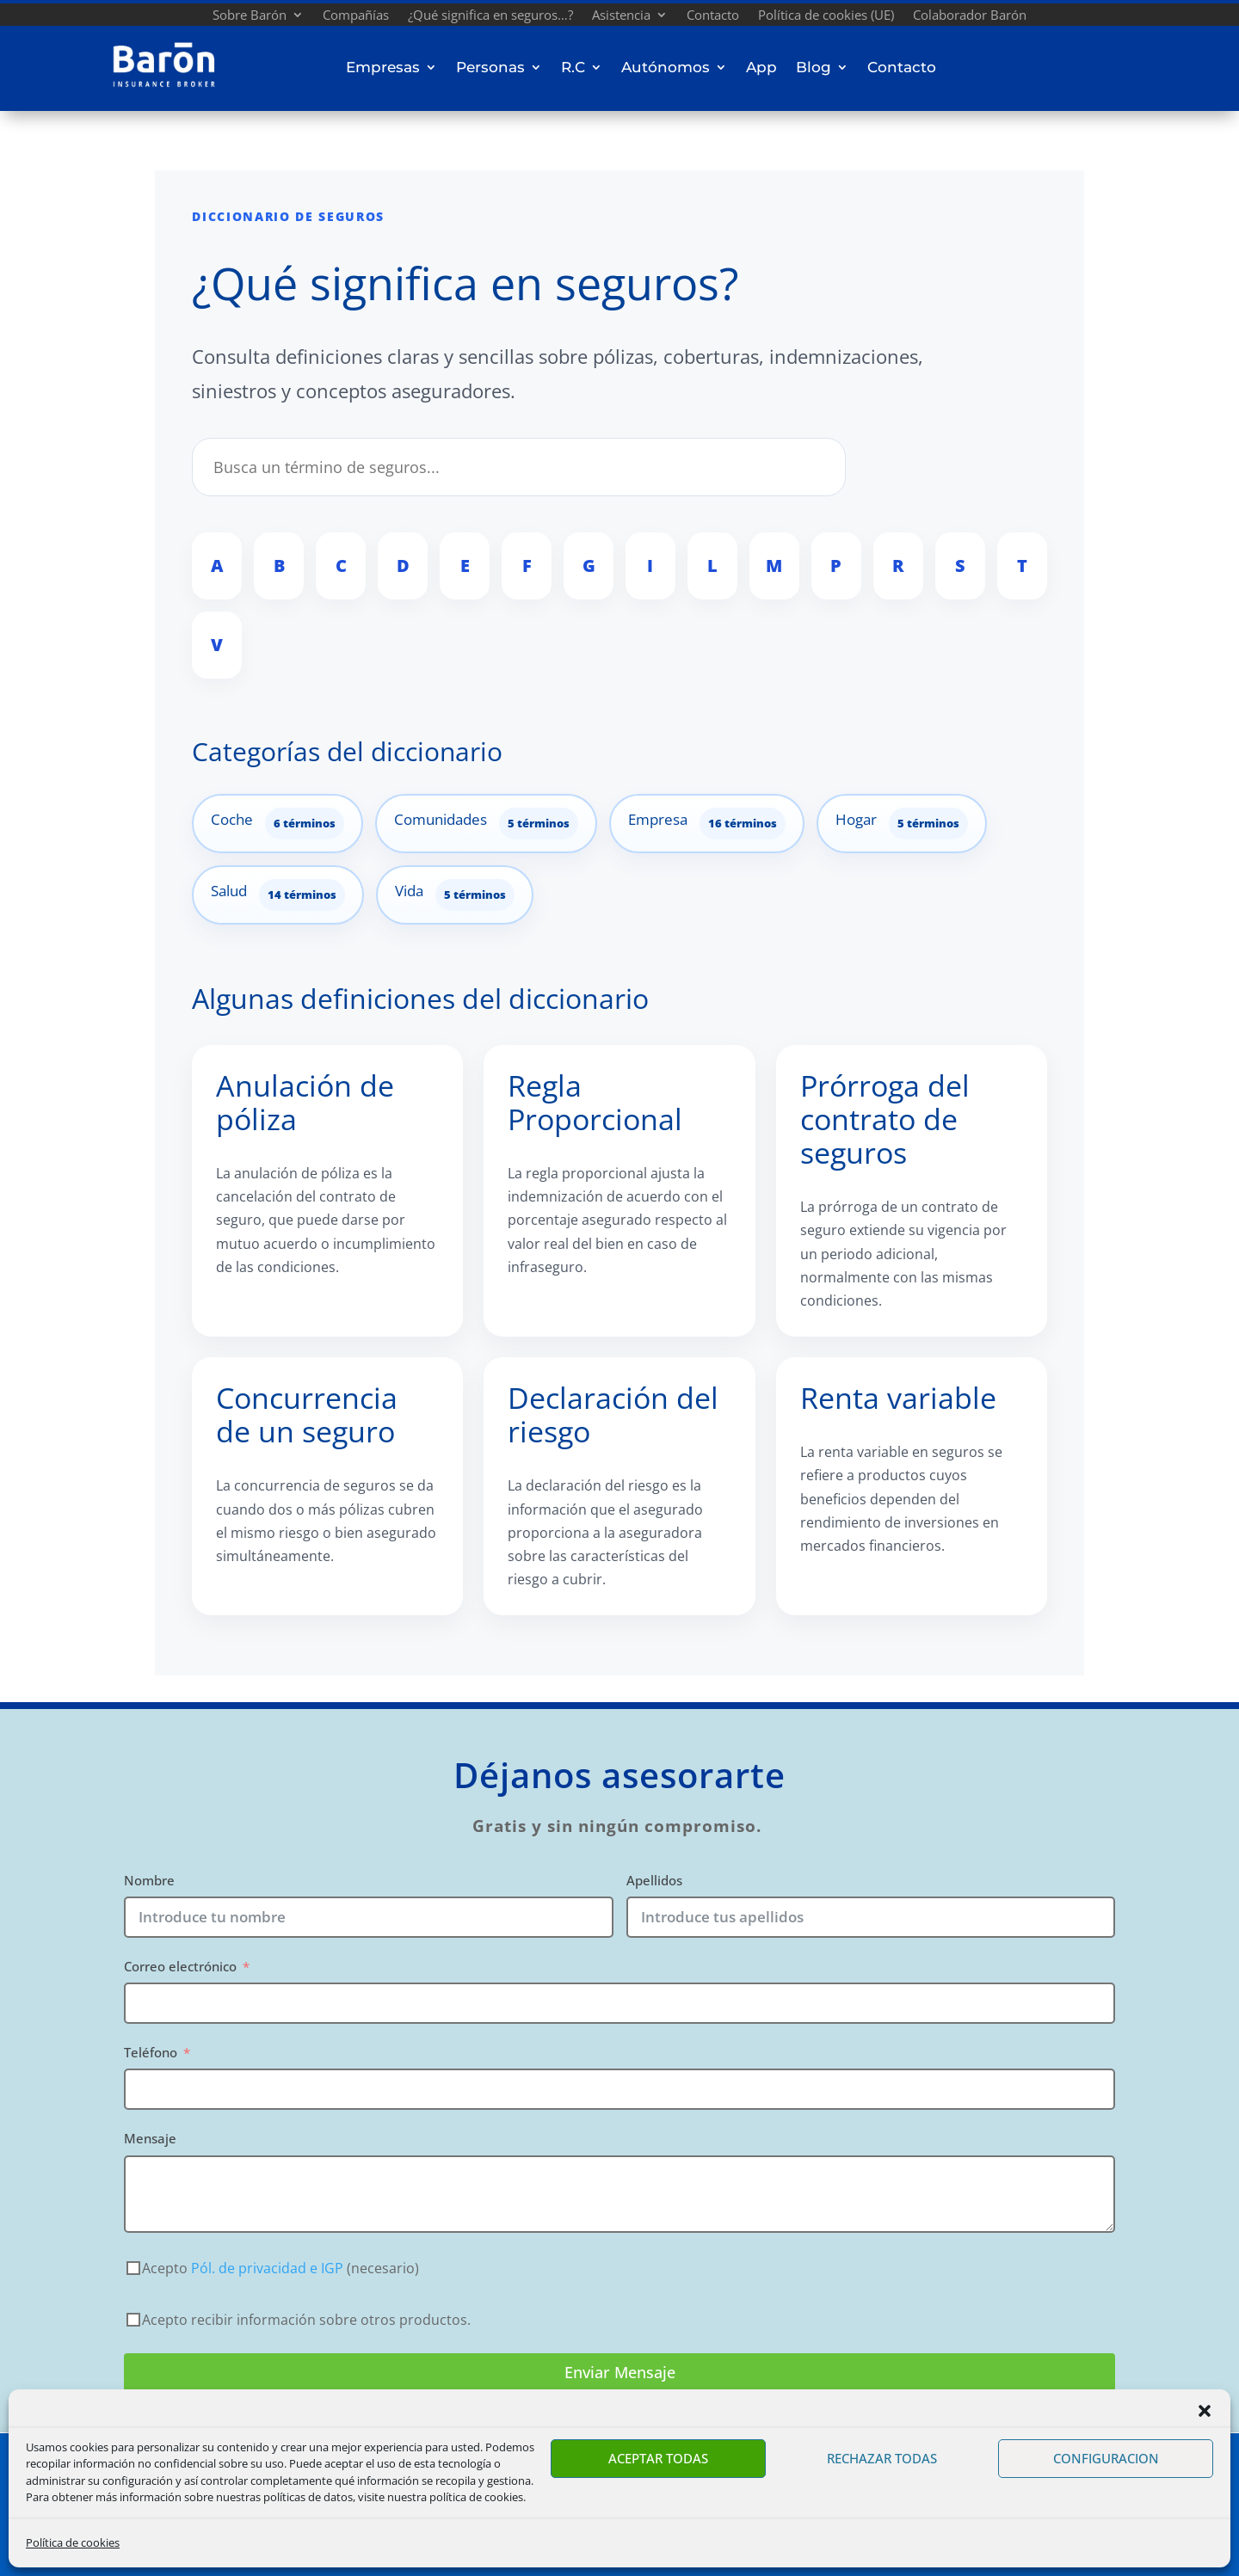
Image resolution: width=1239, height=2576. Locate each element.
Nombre (149, 1880)
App (761, 67)
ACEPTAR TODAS (658, 2458)
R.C (573, 67)
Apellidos (654, 1880)
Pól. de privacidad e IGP (267, 2268)
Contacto (713, 16)
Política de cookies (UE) (826, 16)
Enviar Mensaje (619, 2372)
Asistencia (621, 16)
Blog (813, 67)
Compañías (356, 16)
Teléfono (150, 2052)
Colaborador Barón (969, 16)
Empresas (383, 67)
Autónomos (665, 67)
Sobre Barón (250, 16)
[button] (1204, 2410)
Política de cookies (73, 2542)
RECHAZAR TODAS (882, 2458)
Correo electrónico (180, 1966)
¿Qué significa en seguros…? (490, 16)
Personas (490, 67)
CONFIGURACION (1106, 2458)
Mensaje (150, 2138)
